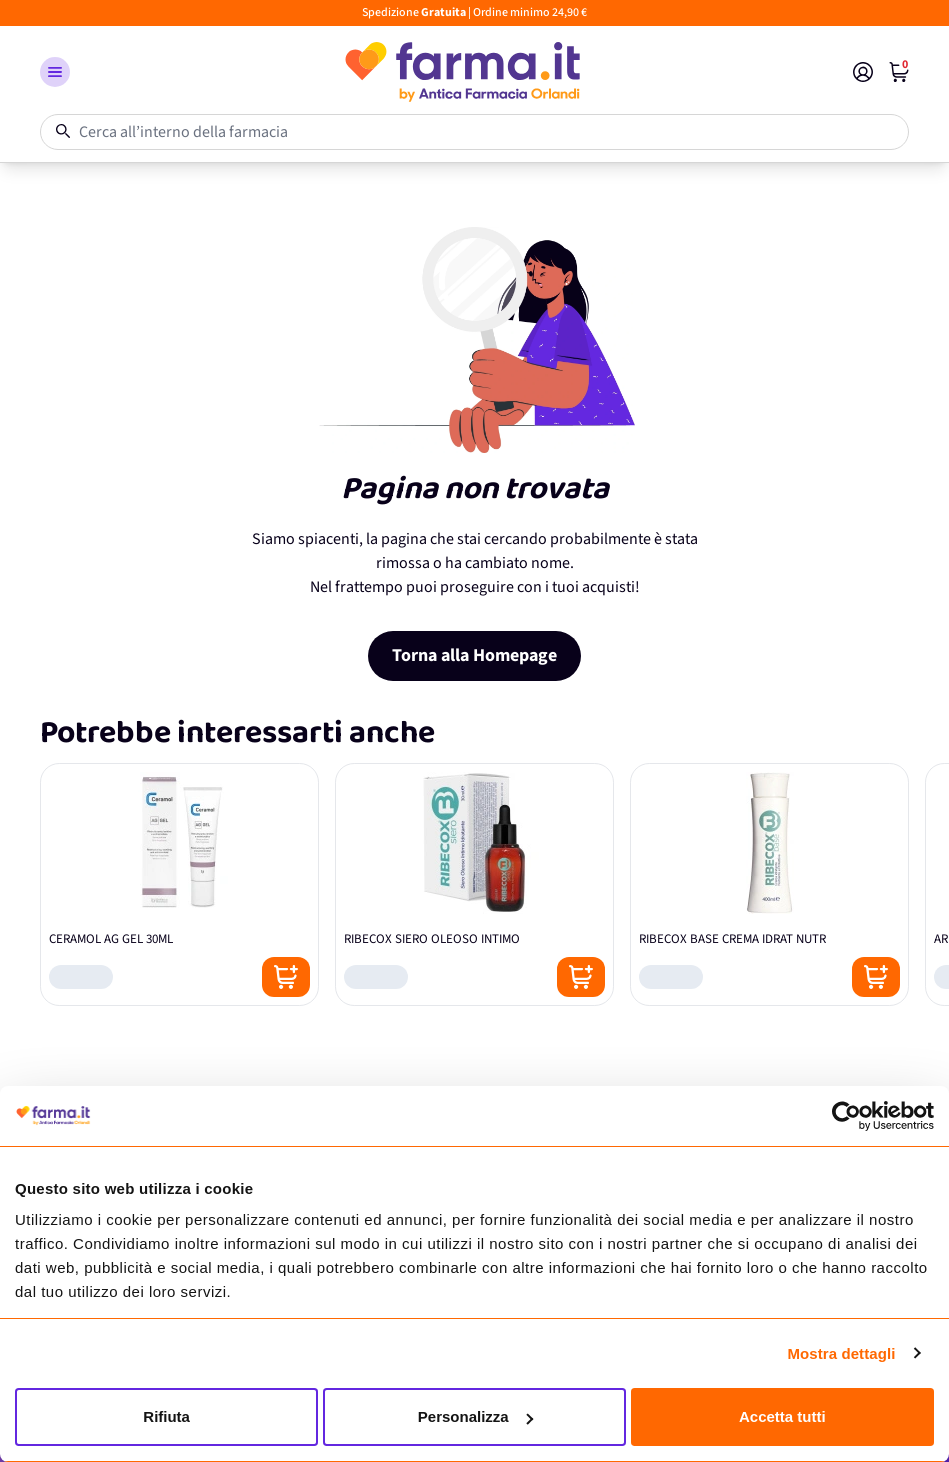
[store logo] (461, 72)
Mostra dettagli (841, 1353)
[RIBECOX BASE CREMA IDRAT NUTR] (769, 884)
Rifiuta (166, 1416)
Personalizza (475, 1416)
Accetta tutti (782, 1416)
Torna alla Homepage (474, 655)
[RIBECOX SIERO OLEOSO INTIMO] (474, 884)
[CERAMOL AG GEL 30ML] (179, 884)
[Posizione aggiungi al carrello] (286, 977)
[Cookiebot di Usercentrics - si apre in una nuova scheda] (846, 1116)
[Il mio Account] (863, 72)
